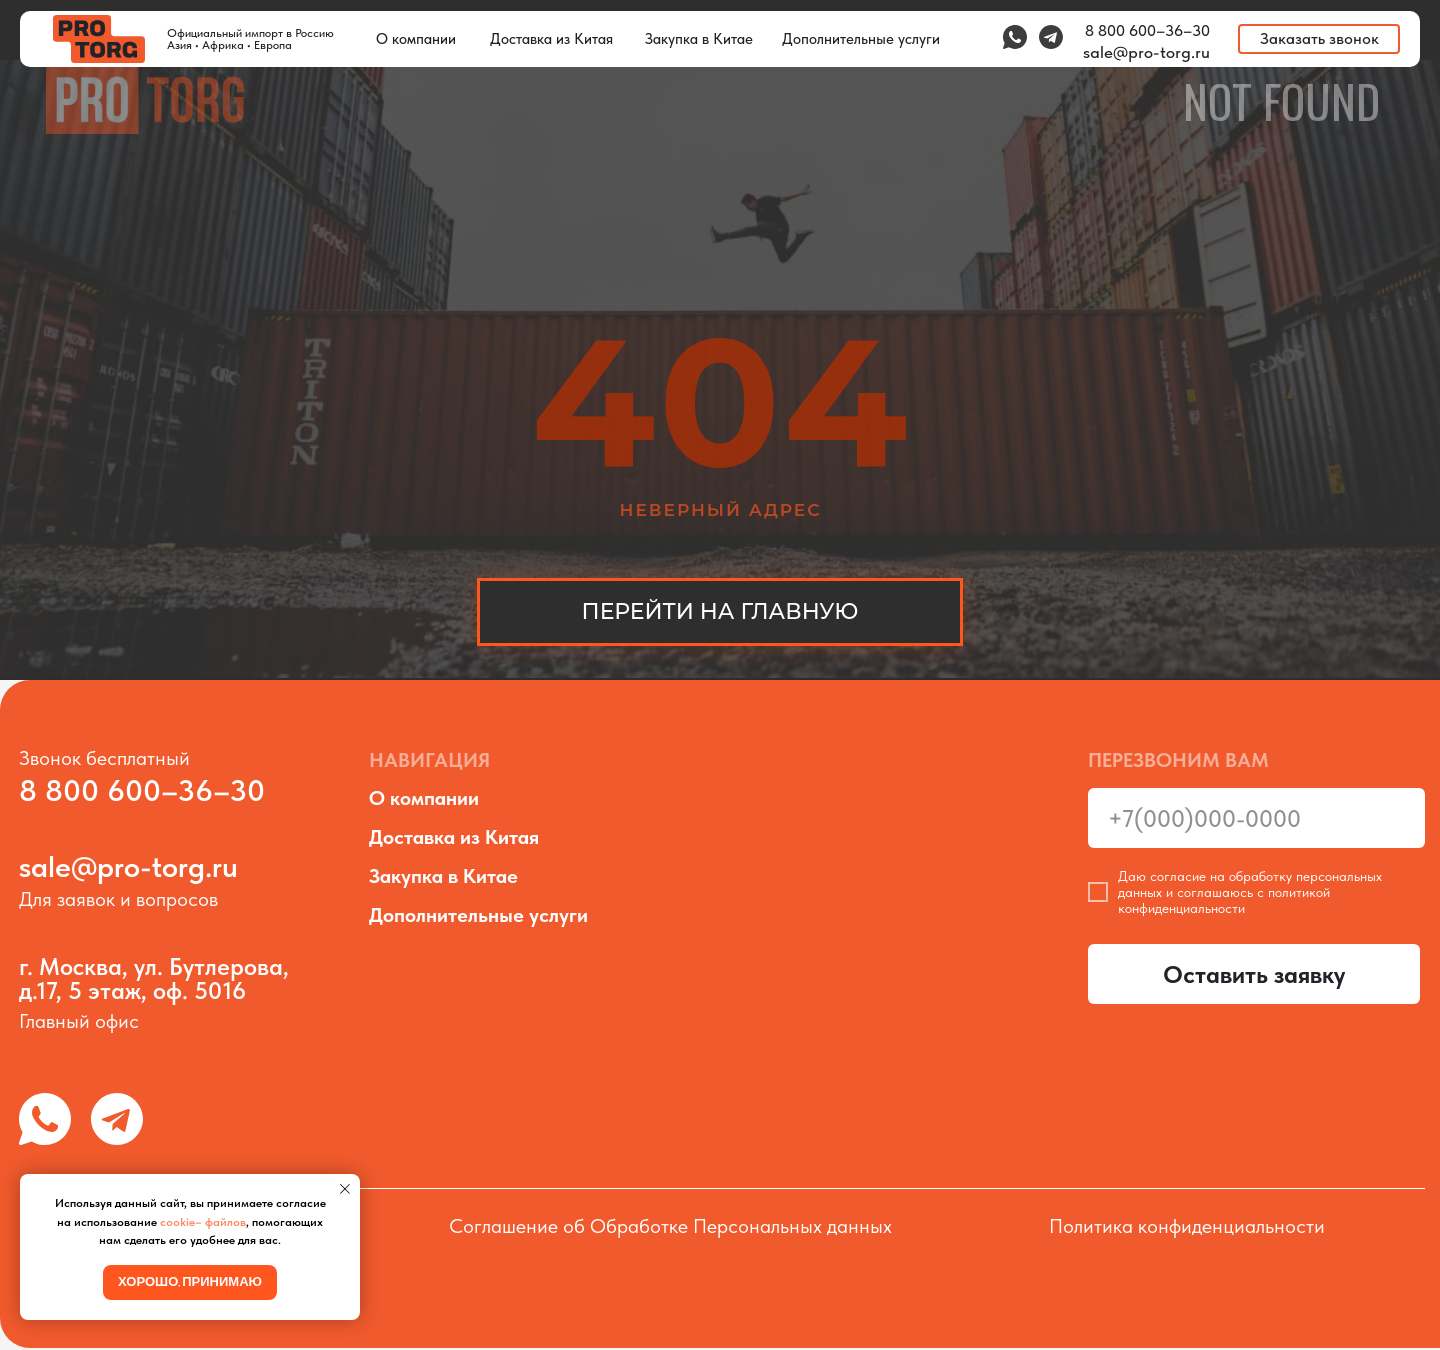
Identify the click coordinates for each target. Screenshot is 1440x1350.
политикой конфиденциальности (1224, 900)
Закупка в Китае (443, 876)
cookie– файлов (203, 1222)
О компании (424, 798)
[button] (1319, 39)
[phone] (1256, 818)
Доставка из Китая (454, 837)
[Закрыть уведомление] (345, 1189)
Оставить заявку (1254, 974)
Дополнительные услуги (478, 915)
